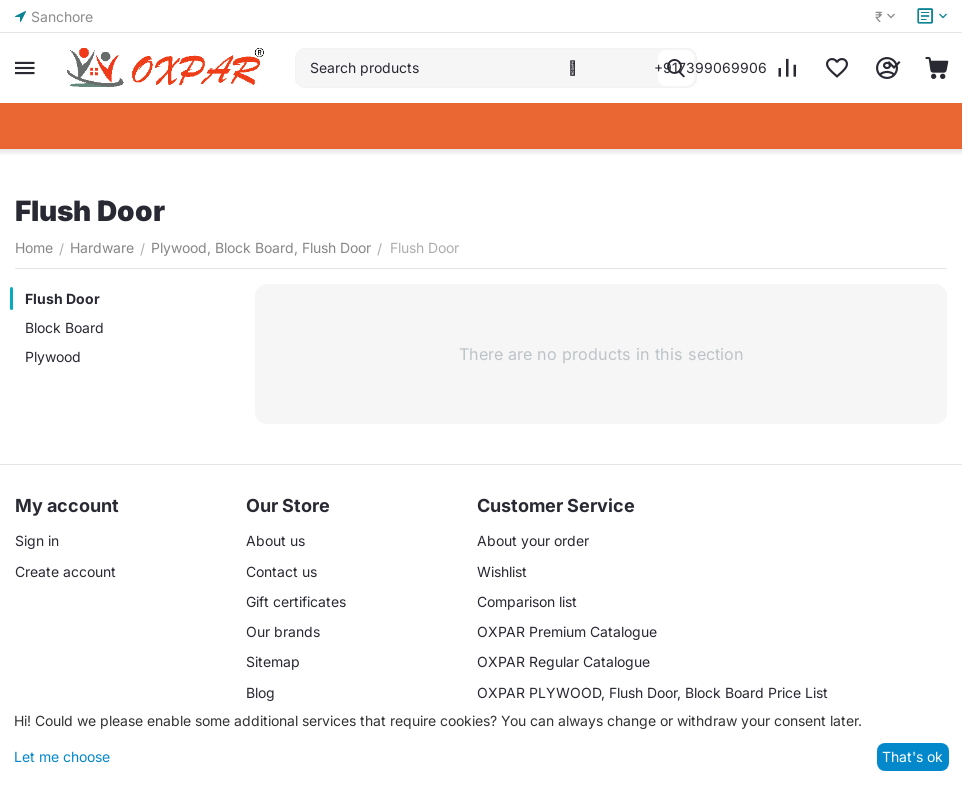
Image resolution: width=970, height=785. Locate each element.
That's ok (912, 756)
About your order (533, 540)
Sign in (37, 540)
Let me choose (62, 756)
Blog (260, 692)
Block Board (64, 327)
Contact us (281, 571)
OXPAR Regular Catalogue (563, 661)
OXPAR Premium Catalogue (567, 631)
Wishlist (502, 571)
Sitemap (273, 661)
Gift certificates (296, 601)
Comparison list (527, 601)
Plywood (53, 356)
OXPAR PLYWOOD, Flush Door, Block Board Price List (652, 692)
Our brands (283, 631)
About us (275, 540)
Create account (65, 571)
